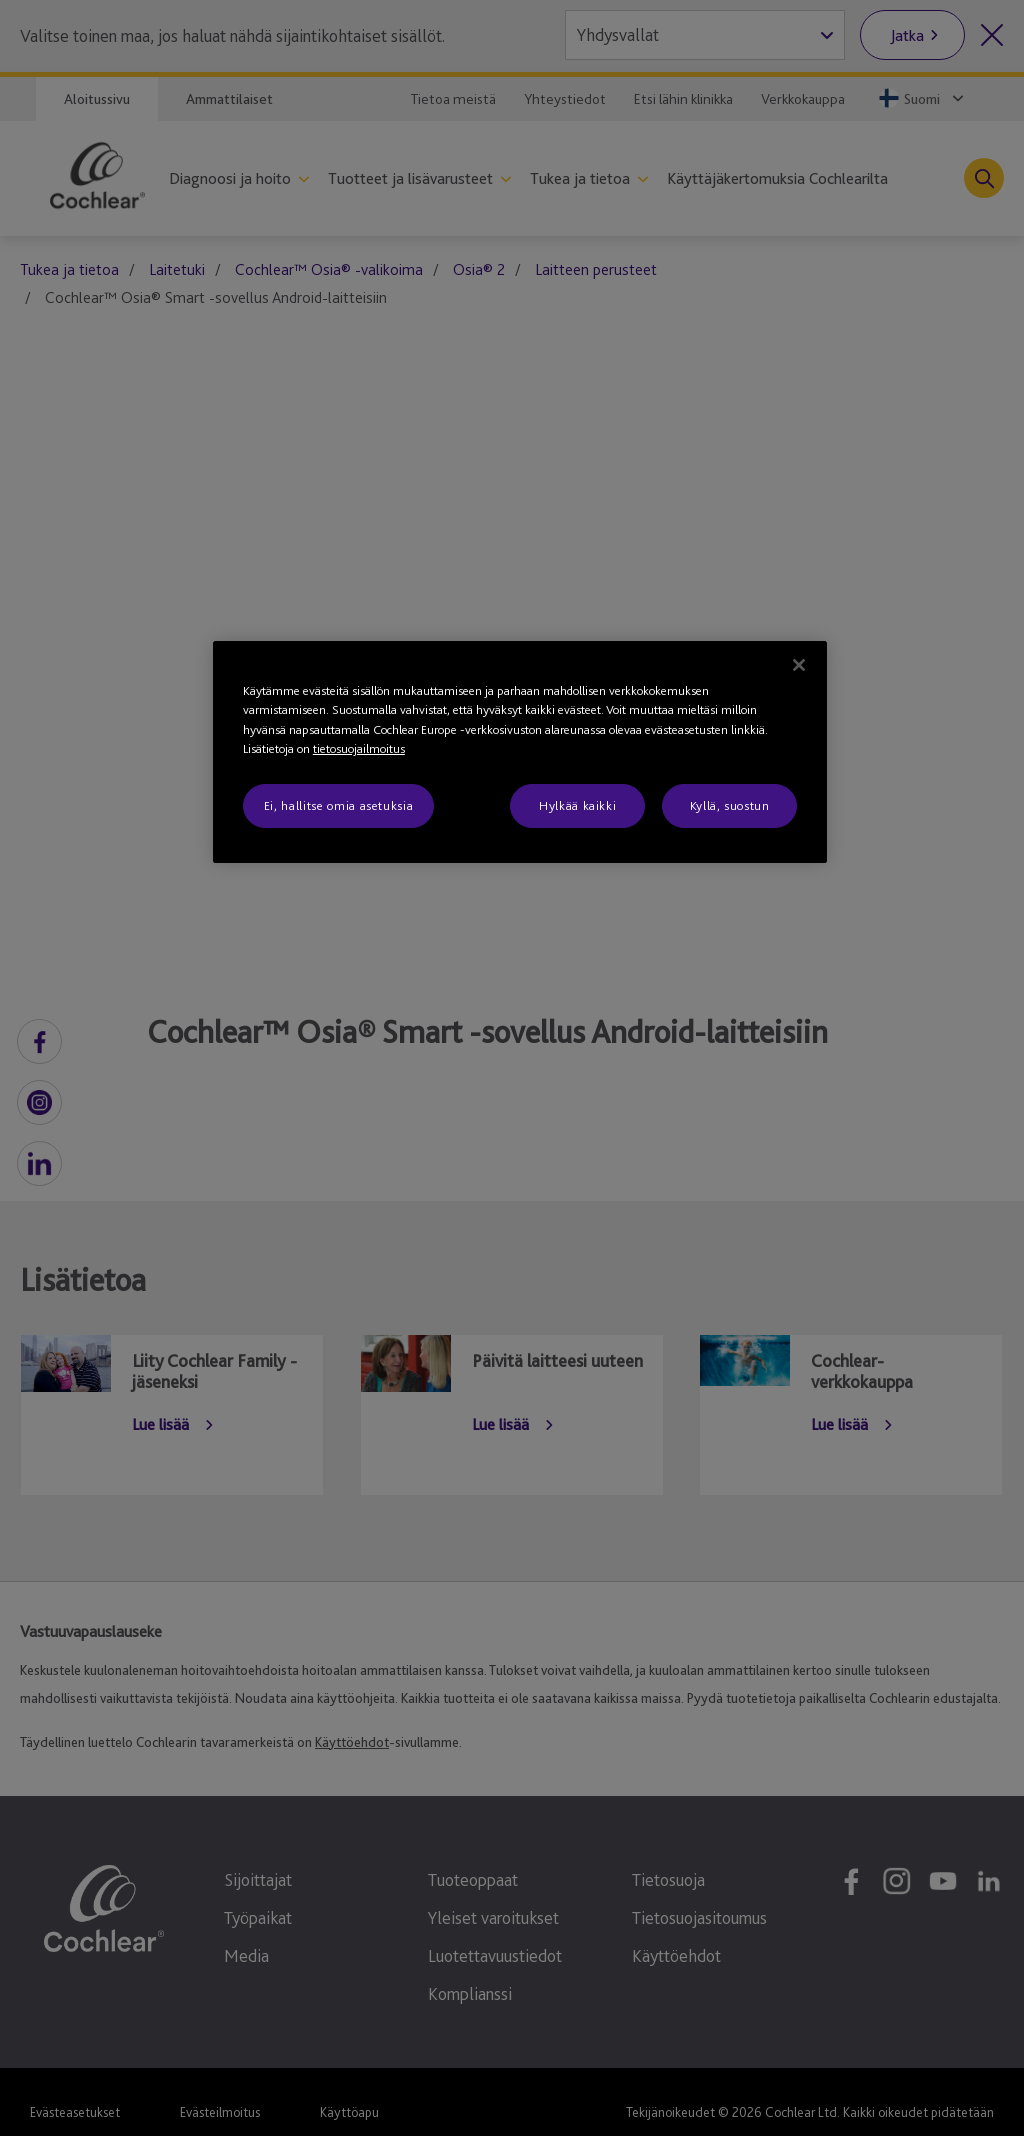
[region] (520, 752)
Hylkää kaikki (577, 805)
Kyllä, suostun (730, 805)
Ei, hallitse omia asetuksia (339, 805)
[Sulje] (799, 665)
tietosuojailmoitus (359, 748)
